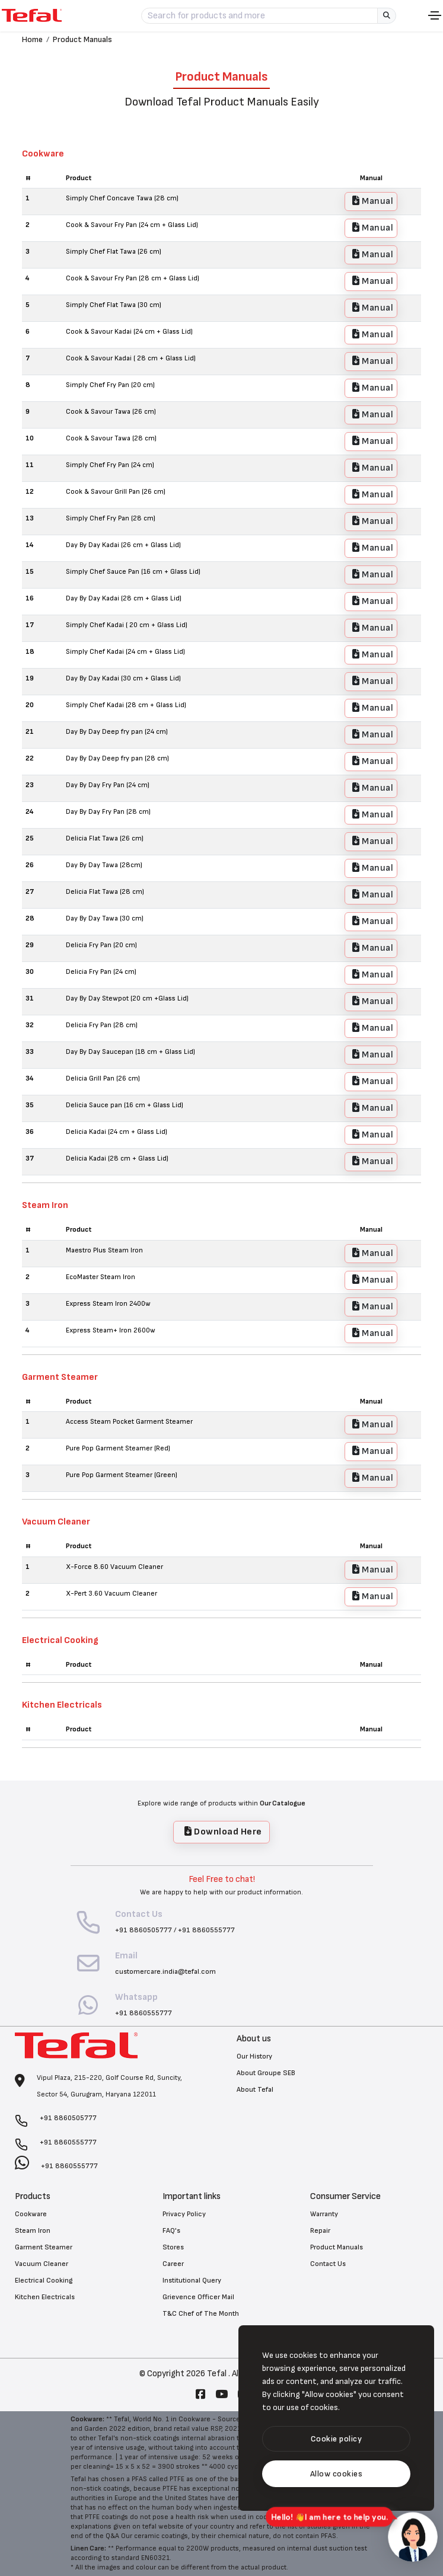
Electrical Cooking (43, 2280)
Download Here (223, 1831)
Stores (173, 2247)
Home (32, 39)
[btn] (336, 2439)
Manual (372, 201)
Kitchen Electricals (45, 2297)
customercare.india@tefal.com (165, 1971)
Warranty (324, 2214)
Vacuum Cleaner (41, 2263)
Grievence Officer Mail (198, 2297)
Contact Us (328, 2263)
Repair (320, 2230)
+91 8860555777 (206, 1930)
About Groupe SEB (266, 2073)
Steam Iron (32, 2230)
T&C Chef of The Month (200, 2313)
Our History (254, 2056)
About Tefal (255, 2089)
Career (173, 2263)
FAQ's (171, 2230)
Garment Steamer (43, 2247)
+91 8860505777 (143, 1930)
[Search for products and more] (259, 16)
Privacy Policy (184, 2214)
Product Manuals (82, 39)
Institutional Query (191, 2280)
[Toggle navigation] (434, 15)
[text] (336, 2473)
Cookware (31, 2214)
